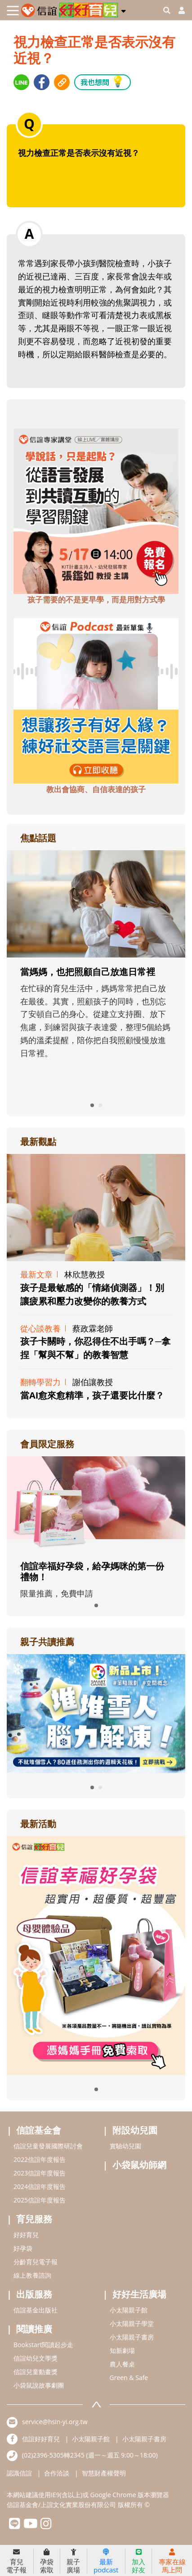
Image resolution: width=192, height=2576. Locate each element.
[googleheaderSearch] (167, 10)
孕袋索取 (47, 2561)
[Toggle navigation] (13, 10)
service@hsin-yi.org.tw (54, 2421)
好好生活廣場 (139, 2294)
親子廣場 (73, 2561)
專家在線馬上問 (172, 2561)
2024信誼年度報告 (39, 2186)
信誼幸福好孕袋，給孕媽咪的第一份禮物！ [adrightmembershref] (92, 1571)
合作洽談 (56, 2473)
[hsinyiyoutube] (30, 2525)
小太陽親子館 (128, 2310)
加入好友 (138, 2561)
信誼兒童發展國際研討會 (48, 2146)
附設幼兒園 (134, 2130)
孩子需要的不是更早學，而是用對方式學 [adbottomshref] (96, 599)
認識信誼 (19, 2473)
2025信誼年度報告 (39, 2200)
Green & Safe (129, 2377)
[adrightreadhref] (96, 1712)
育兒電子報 (16, 2561)
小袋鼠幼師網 (139, 2165)
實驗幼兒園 (125, 2146)
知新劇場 (122, 2350)
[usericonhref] (178, 10)
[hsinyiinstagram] (46, 2525)
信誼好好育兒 (41, 2439)
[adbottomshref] (96, 510)
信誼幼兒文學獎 (35, 2358)
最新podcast (106, 2561)
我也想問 (102, 81)
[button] (123, 9)
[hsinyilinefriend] (14, 2525)
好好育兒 (26, 2234)
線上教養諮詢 (32, 2275)
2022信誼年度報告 (39, 2159)
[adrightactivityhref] (96, 1954)
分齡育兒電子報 (35, 2261)
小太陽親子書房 (132, 2337)
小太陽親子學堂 (132, 2323)
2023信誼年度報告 (39, 2173)
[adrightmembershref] (96, 1503)
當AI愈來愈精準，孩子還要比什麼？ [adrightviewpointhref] (92, 1395)
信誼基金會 (38, 2130)
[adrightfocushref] (96, 978)
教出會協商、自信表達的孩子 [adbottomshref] (96, 789)
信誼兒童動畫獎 (35, 2371)
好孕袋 (22, 2248)
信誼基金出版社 (35, 2310)
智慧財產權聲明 (104, 2473)
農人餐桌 (122, 2364)
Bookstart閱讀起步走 (43, 2344)
